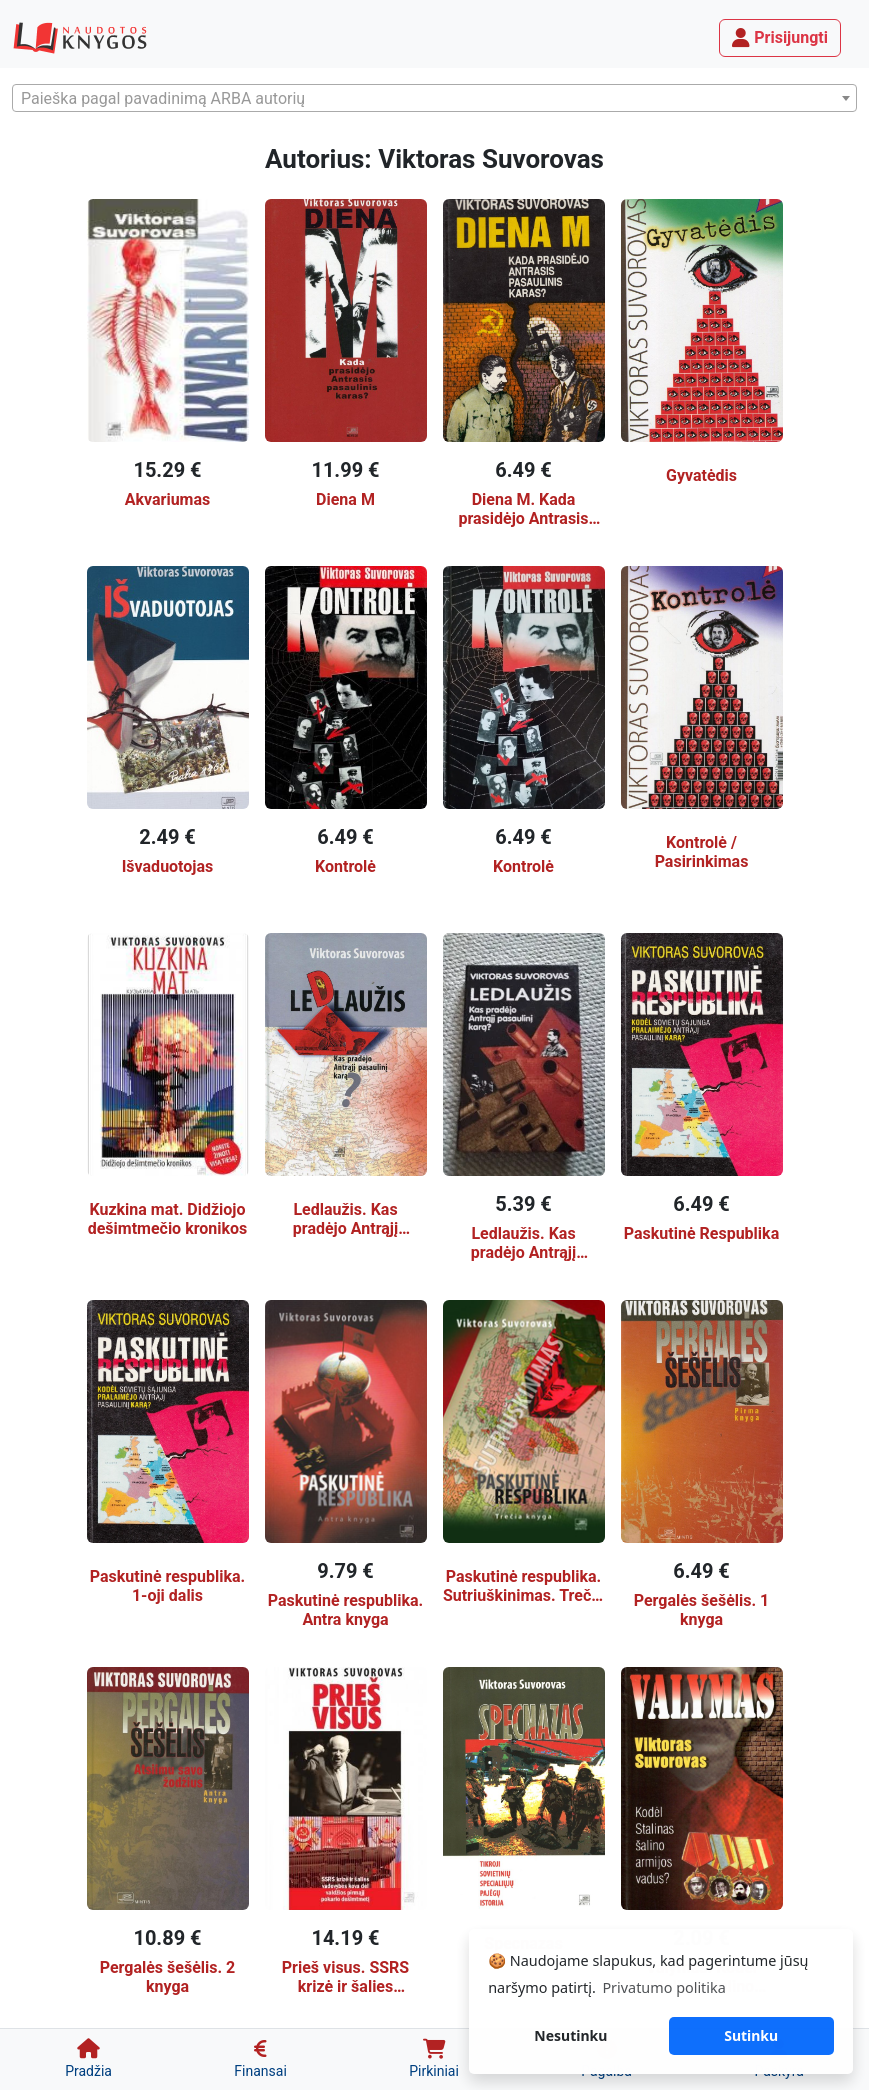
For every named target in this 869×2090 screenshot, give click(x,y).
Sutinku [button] (751, 2035)
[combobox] (434, 98)
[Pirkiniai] (434, 2059)
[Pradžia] (88, 2059)
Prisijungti (780, 37)
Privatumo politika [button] (663, 1987)
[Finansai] (260, 2059)
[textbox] (434, 99)
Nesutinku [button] (570, 2035)
